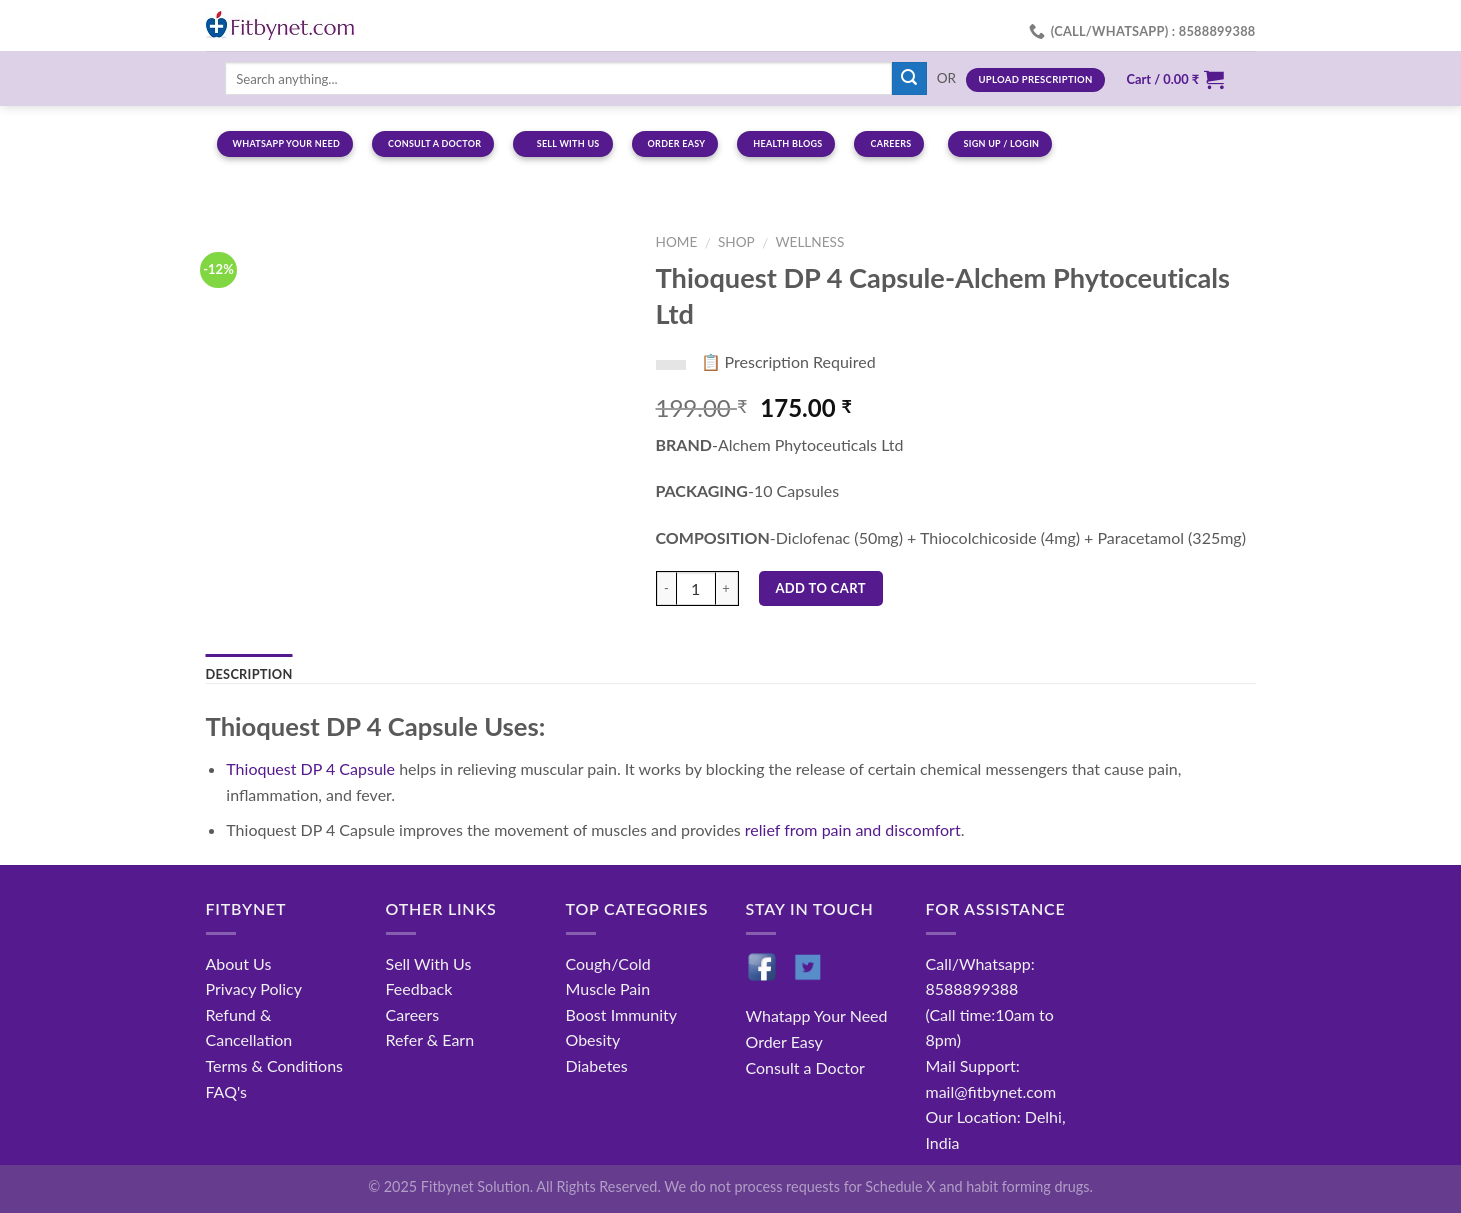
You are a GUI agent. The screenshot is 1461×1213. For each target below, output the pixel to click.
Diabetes (597, 1065)
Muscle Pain (608, 988)
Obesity (593, 1039)
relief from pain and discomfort (853, 829)
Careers (413, 1014)
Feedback (419, 988)
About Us (239, 963)
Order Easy (784, 1041)
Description (249, 674)
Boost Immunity (621, 1014)
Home (677, 242)
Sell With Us (429, 963)
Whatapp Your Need (817, 1015)
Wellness (809, 242)
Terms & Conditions (275, 1065)
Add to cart (820, 588)
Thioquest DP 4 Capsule (310, 768)
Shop (736, 242)
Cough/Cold (608, 963)
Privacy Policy (254, 988)
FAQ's (227, 1091)
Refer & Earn (430, 1039)
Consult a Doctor (805, 1067)
